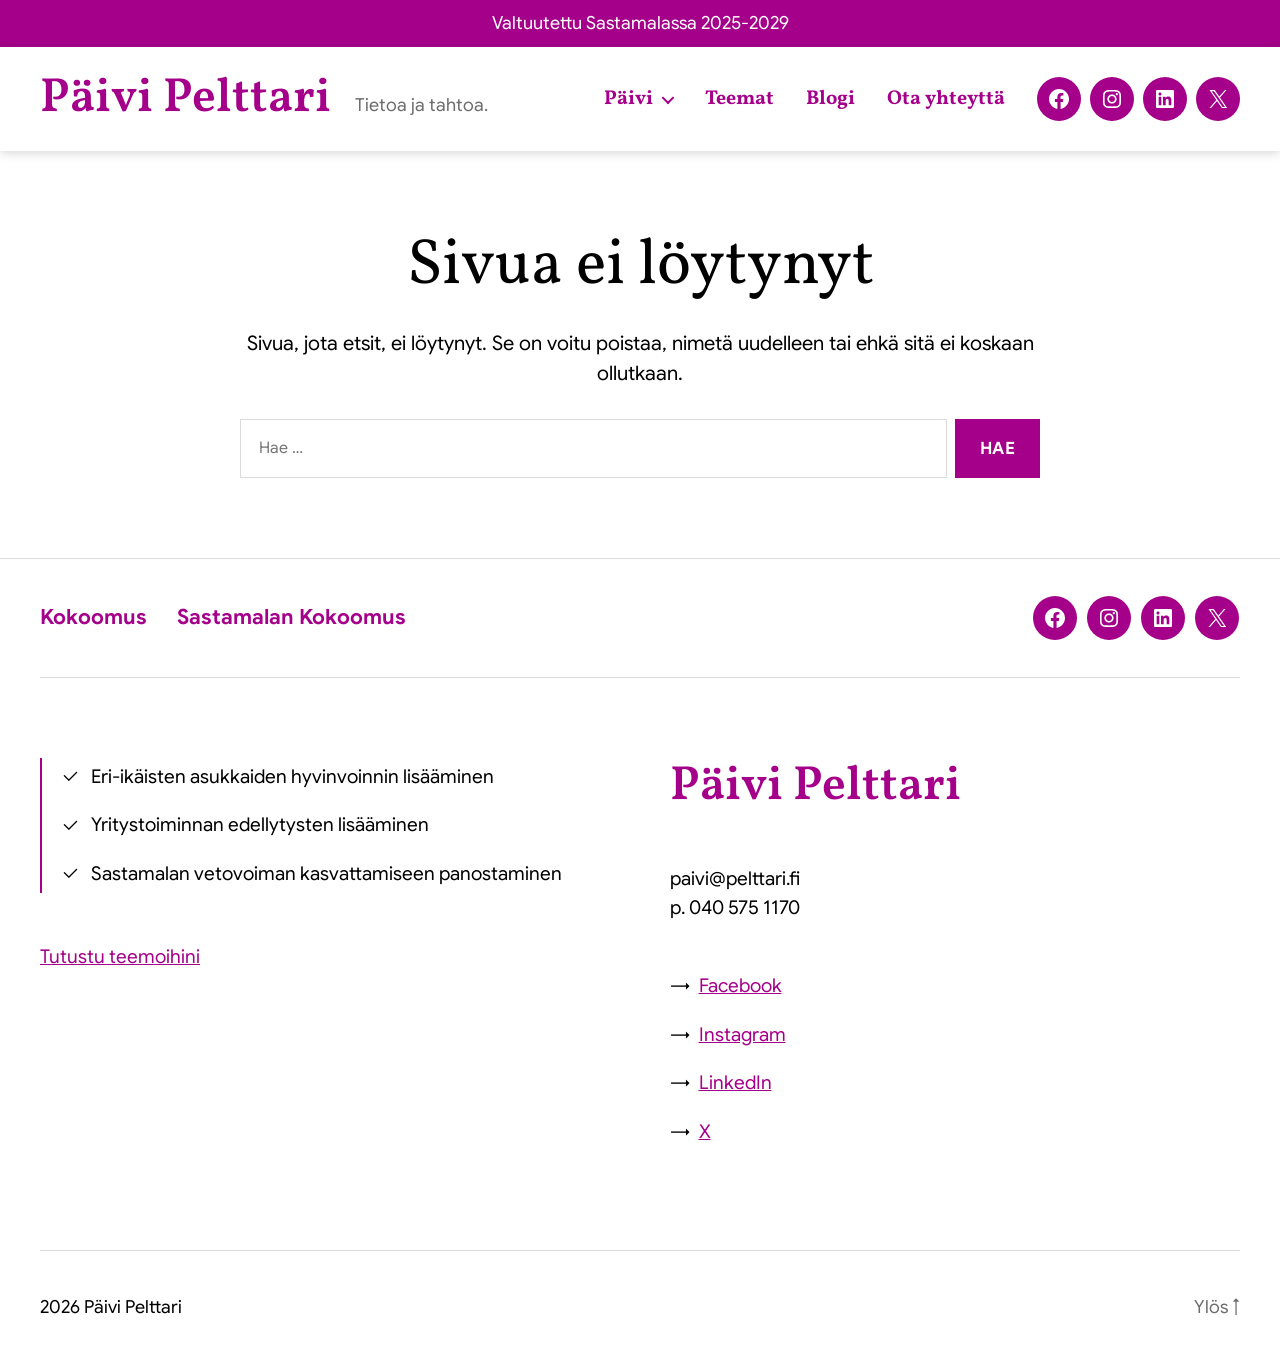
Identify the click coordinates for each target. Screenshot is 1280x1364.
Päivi (628, 99)
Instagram (742, 1034)
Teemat (739, 99)
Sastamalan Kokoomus (291, 617)
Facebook (740, 985)
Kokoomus (93, 617)
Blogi (830, 99)
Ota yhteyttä (946, 99)
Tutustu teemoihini (120, 956)
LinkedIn (735, 1082)
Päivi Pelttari (185, 99)
